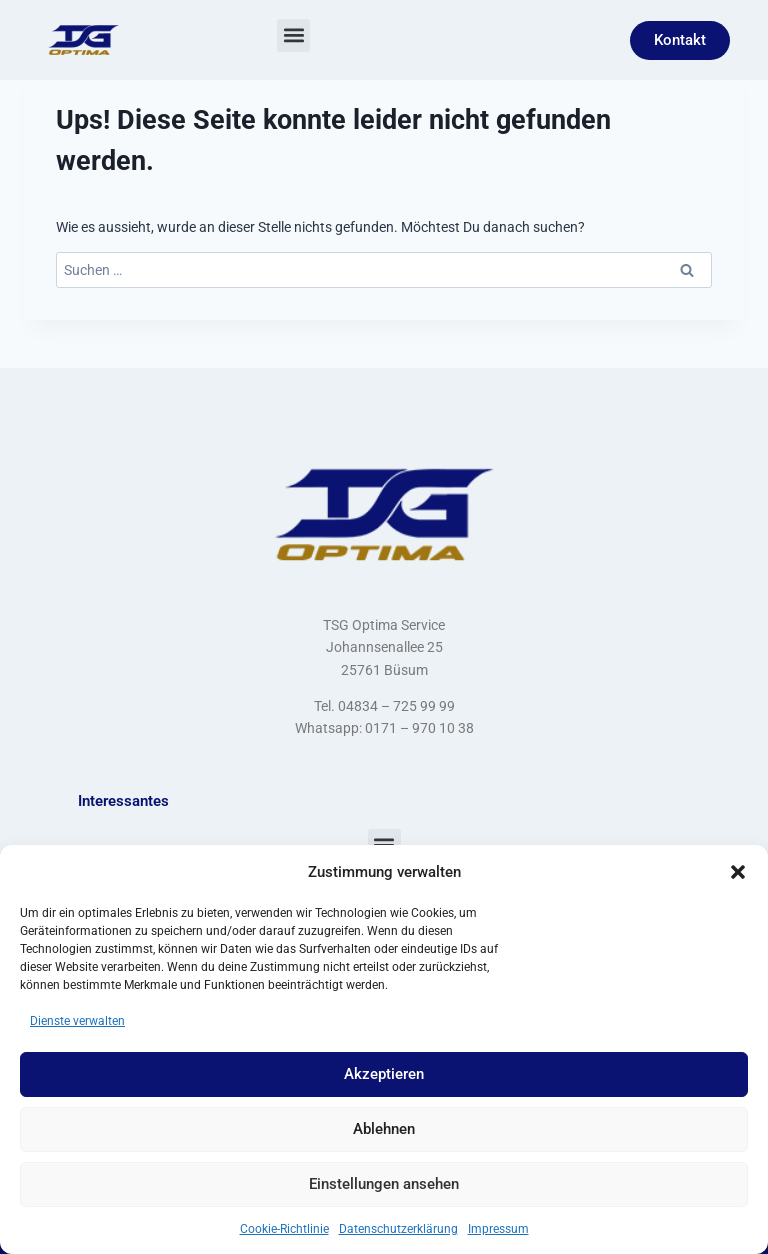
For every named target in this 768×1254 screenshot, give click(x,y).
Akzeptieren (384, 1074)
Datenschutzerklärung (398, 1229)
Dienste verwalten (77, 1021)
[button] (738, 872)
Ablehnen (384, 1129)
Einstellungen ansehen (384, 1184)
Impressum (498, 1229)
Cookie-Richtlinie (284, 1229)
